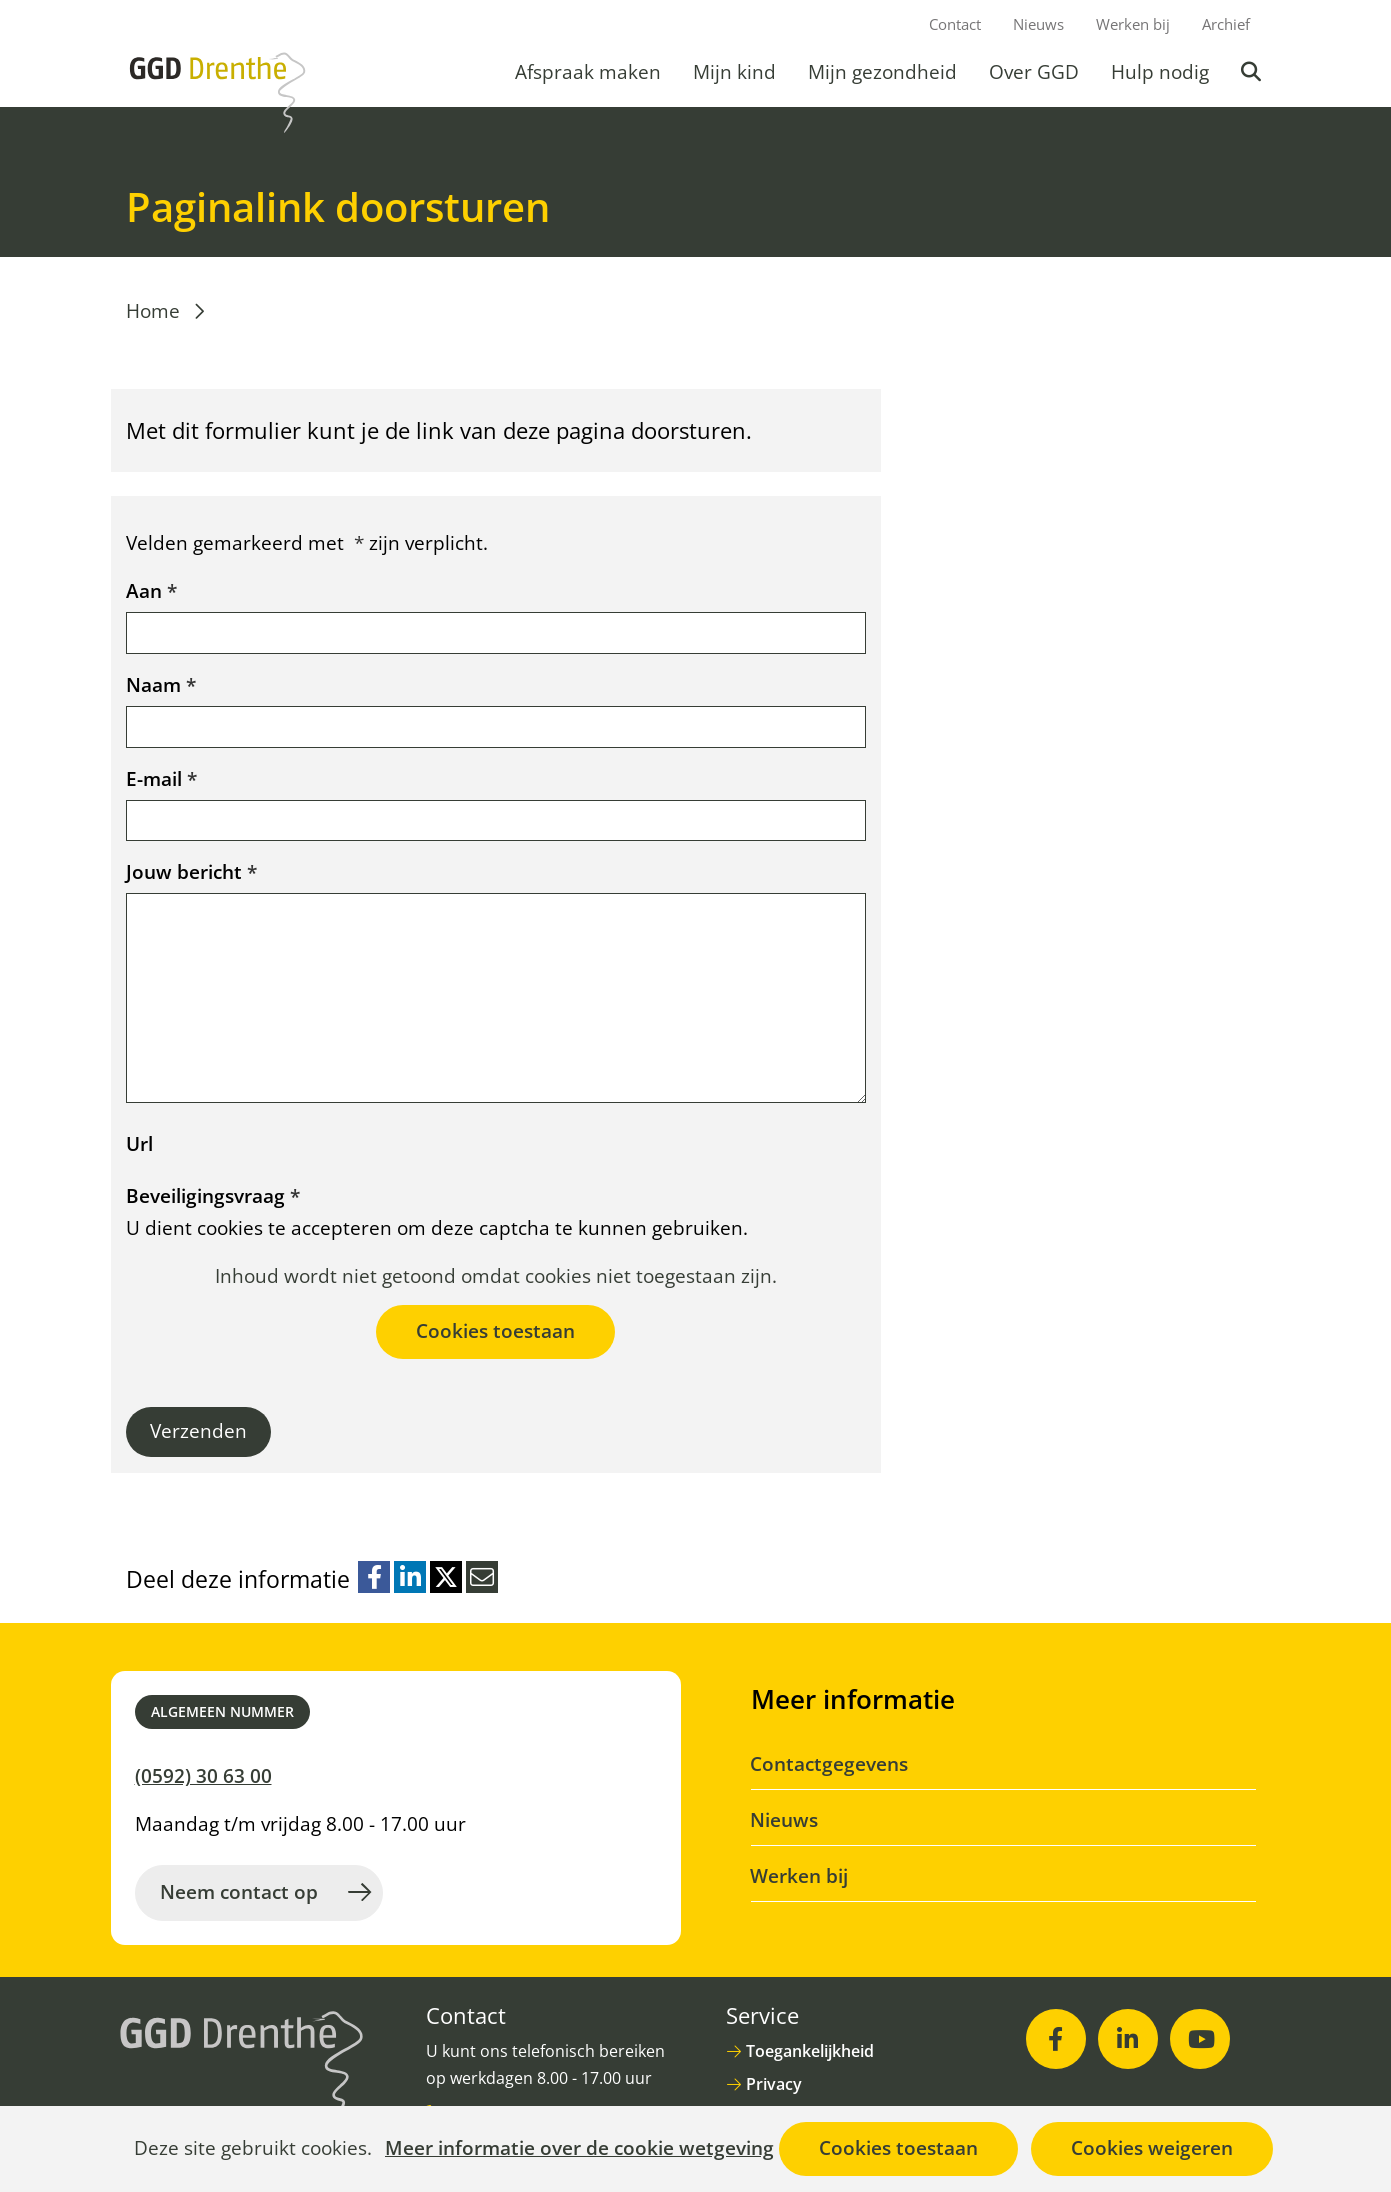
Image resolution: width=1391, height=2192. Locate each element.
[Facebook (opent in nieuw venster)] (1056, 2039)
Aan (151, 591)
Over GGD (1034, 72)
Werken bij (1133, 24)
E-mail (161, 779)
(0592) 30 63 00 (203, 1776)
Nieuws (1038, 24)
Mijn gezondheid (882, 72)
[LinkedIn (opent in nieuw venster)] (1128, 2039)
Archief (1226, 24)
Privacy (774, 2084)
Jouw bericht (191, 872)
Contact (955, 24)
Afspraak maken (588, 72)
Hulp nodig (1160, 72)
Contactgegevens (830, 1764)
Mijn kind (734, 72)
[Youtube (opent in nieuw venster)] (1200, 2039)
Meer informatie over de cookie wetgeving (579, 2149)
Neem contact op (239, 1892)
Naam (161, 685)
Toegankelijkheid (810, 2051)
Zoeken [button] (1253, 72)
